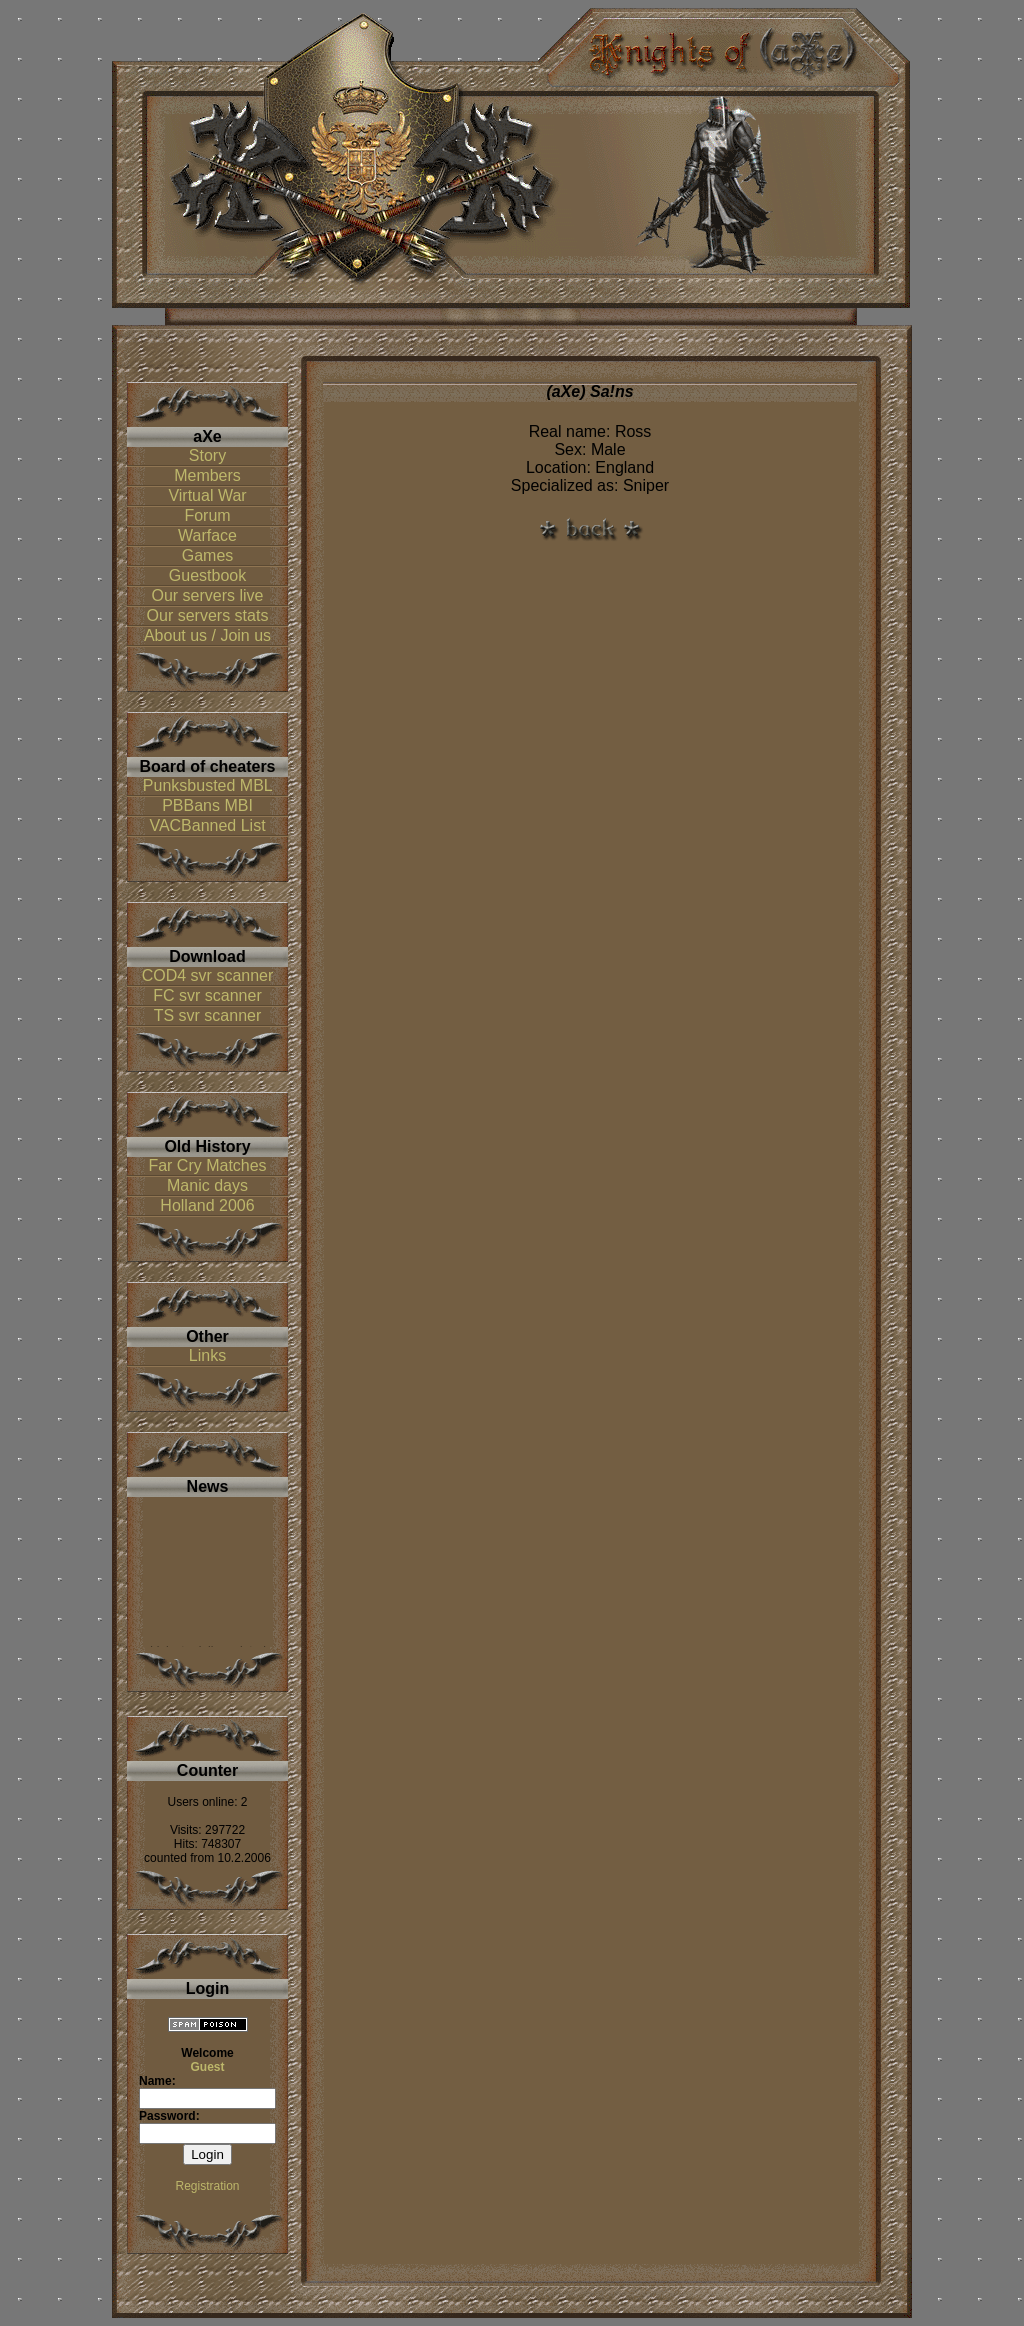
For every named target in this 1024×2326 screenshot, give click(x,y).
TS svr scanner (208, 1015)
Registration (207, 2186)
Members (207, 475)
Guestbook (207, 575)
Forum (207, 515)
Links (207, 1355)
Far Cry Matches (207, 1165)
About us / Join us (207, 635)
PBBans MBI (207, 805)
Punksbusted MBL (207, 785)
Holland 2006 (207, 1205)
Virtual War (207, 495)
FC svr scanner (207, 995)
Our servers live (207, 595)
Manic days (207, 1185)
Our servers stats (208, 615)
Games (208, 555)
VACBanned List (207, 825)
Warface (207, 535)
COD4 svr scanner (208, 975)
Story (207, 455)
